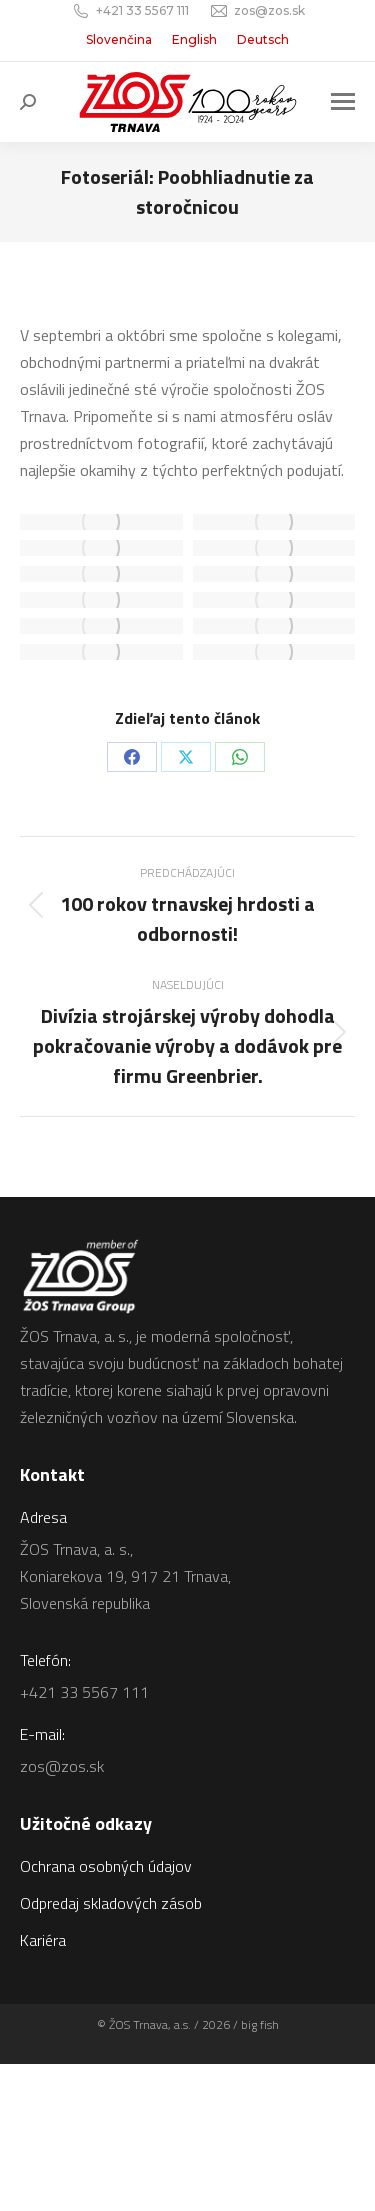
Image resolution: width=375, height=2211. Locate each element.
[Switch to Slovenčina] (119, 40)
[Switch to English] (194, 40)
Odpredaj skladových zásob (111, 1903)
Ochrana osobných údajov (106, 1866)
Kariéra (43, 1940)
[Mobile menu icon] (343, 101)
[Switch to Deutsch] (263, 40)
